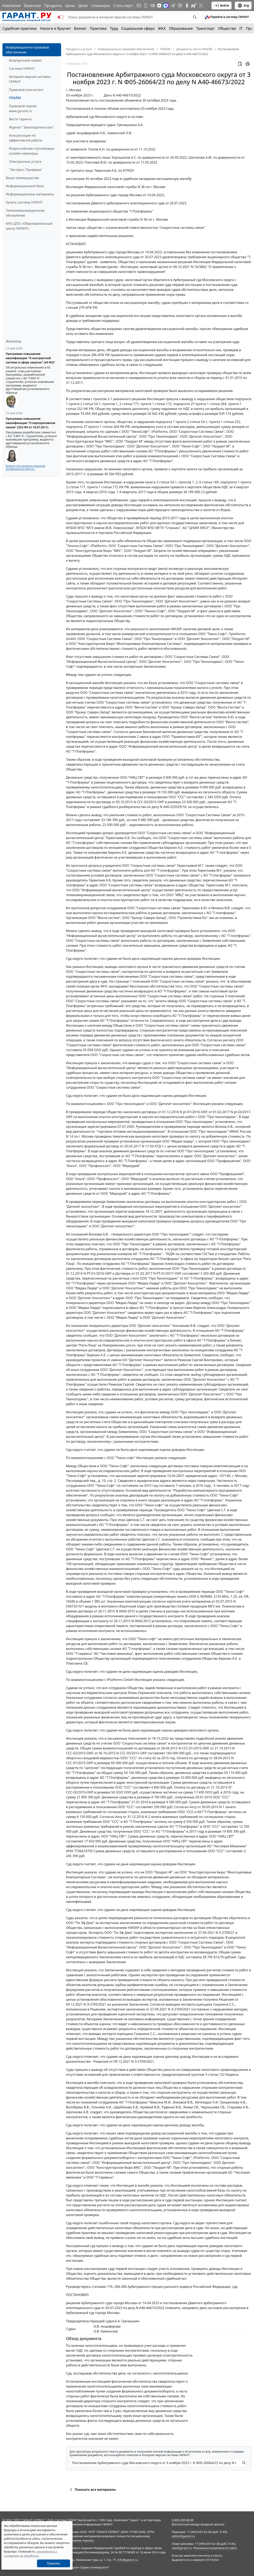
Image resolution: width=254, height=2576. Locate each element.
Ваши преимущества (22, 178)
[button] (227, 17)
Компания (11, 5)
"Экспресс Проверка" (25, 169)
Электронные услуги (25, 161)
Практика (98, 28)
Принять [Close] (53, 2563)
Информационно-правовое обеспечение (27, 49)
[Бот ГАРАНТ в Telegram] (180, 5)
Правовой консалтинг (26, 89)
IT (241, 28)
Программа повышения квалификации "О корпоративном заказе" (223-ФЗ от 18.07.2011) (30, 423)
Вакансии (32, 5)
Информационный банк (25, 186)
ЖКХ (162, 28)
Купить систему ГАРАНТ (24, 202)
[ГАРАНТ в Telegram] (173, 5)
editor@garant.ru (183, 2536)
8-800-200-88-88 (183, 2520)
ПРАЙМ (15, 98)
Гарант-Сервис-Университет (89, 2567)
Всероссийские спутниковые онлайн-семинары (31, 151)
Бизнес (80, 28)
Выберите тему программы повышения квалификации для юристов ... (25, 467)
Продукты (53, 5)
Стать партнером (128, 5)
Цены (70, 5)
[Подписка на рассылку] (138, 5)
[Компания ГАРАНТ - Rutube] (193, 5)
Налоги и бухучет (55, 28)
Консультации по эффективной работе (25, 138)
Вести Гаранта (20, 119)
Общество (227, 28)
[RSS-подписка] (200, 5)
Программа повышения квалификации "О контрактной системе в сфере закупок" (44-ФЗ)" (30, 358)
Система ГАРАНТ (22, 68)
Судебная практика (19, 28)
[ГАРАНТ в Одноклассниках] (187, 5)
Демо (83, 5)
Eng (243, 5)
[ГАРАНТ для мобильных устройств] (145, 5)
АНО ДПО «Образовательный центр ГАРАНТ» (29, 226)
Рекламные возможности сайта (215, 2548)
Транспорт (205, 28)
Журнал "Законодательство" (31, 127)
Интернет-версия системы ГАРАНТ (30, 79)
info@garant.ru (127, 2560)
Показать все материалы (92, 2489)
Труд (114, 28)
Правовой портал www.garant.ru (23, 108)
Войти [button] (221, 5)
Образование (181, 28)
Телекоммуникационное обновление (25, 213)
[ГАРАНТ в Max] (166, 5)
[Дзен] (159, 5)
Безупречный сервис (25, 60)
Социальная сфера (138, 28)
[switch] (60, 17)
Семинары (100, 5)
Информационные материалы (30, 194)
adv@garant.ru (182, 2548)
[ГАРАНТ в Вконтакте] (152, 5)
